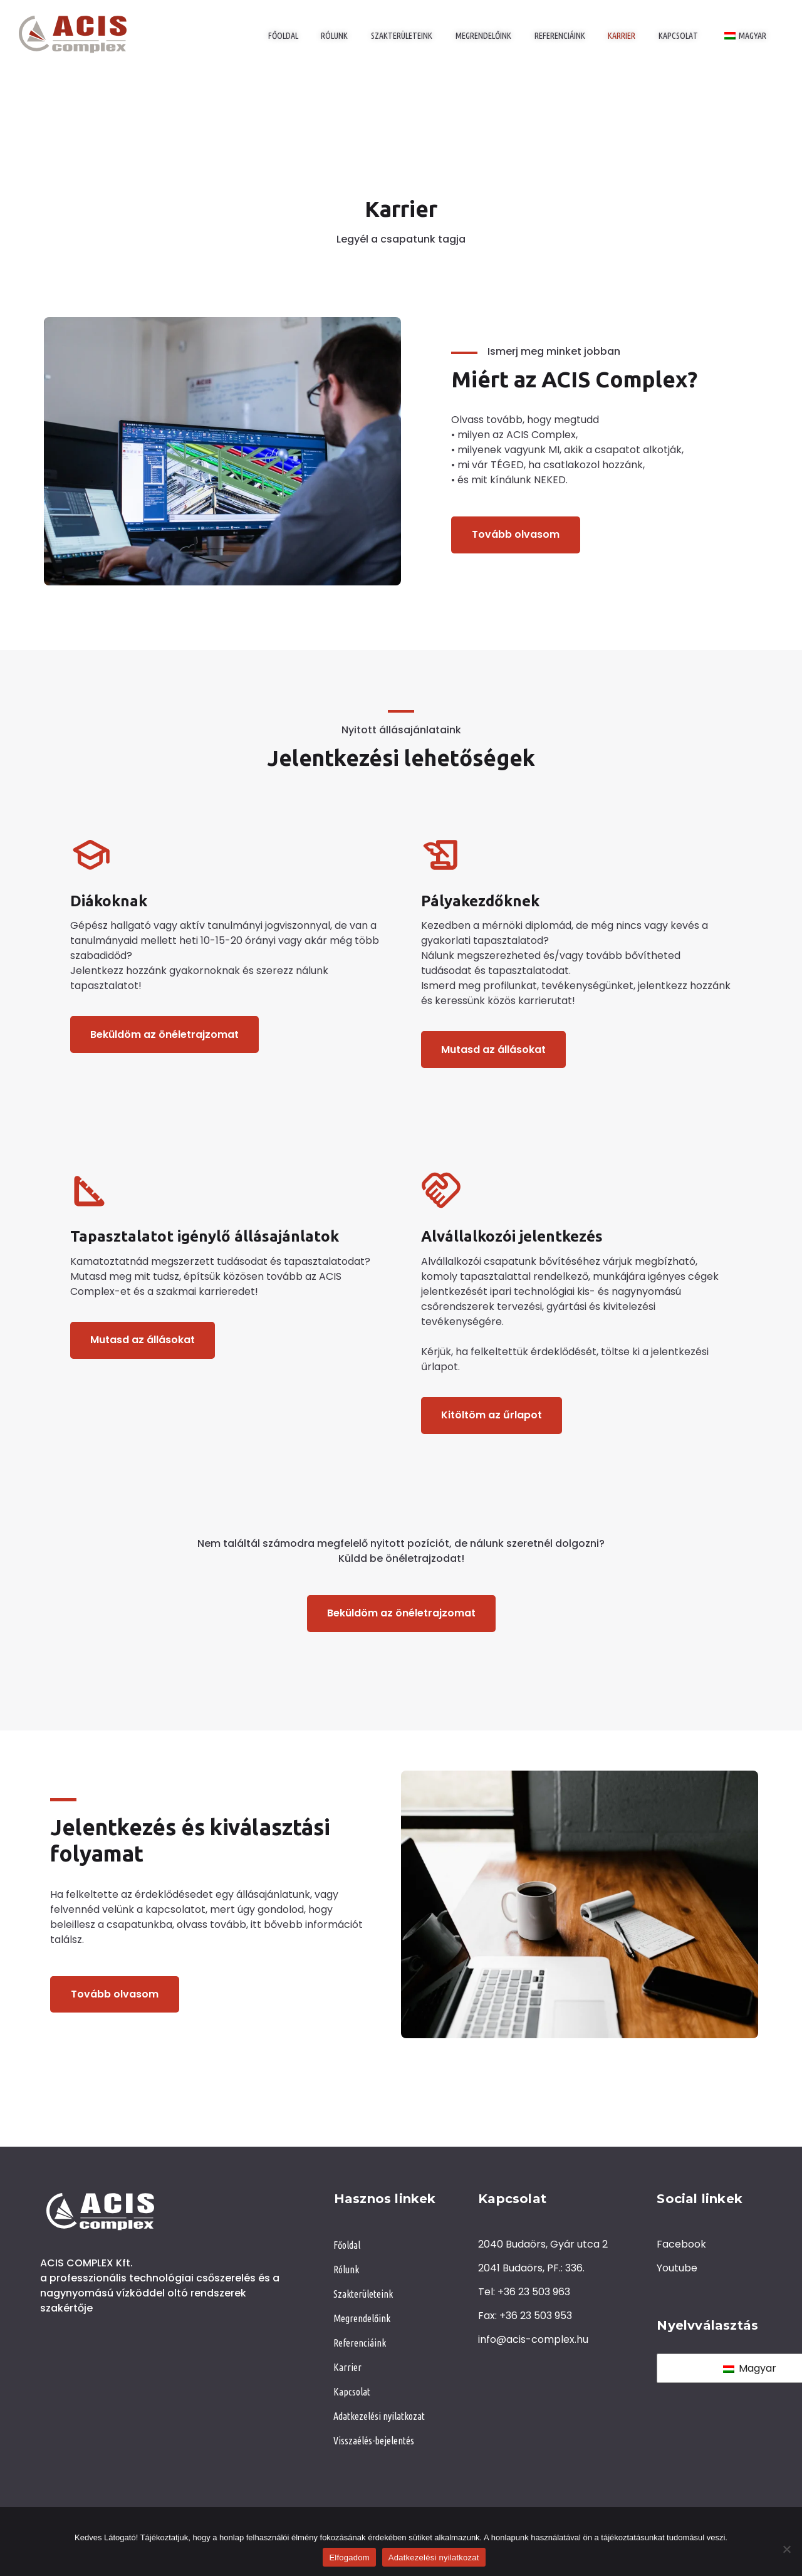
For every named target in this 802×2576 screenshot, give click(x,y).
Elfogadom (349, 2557)
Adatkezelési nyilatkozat (433, 2557)
